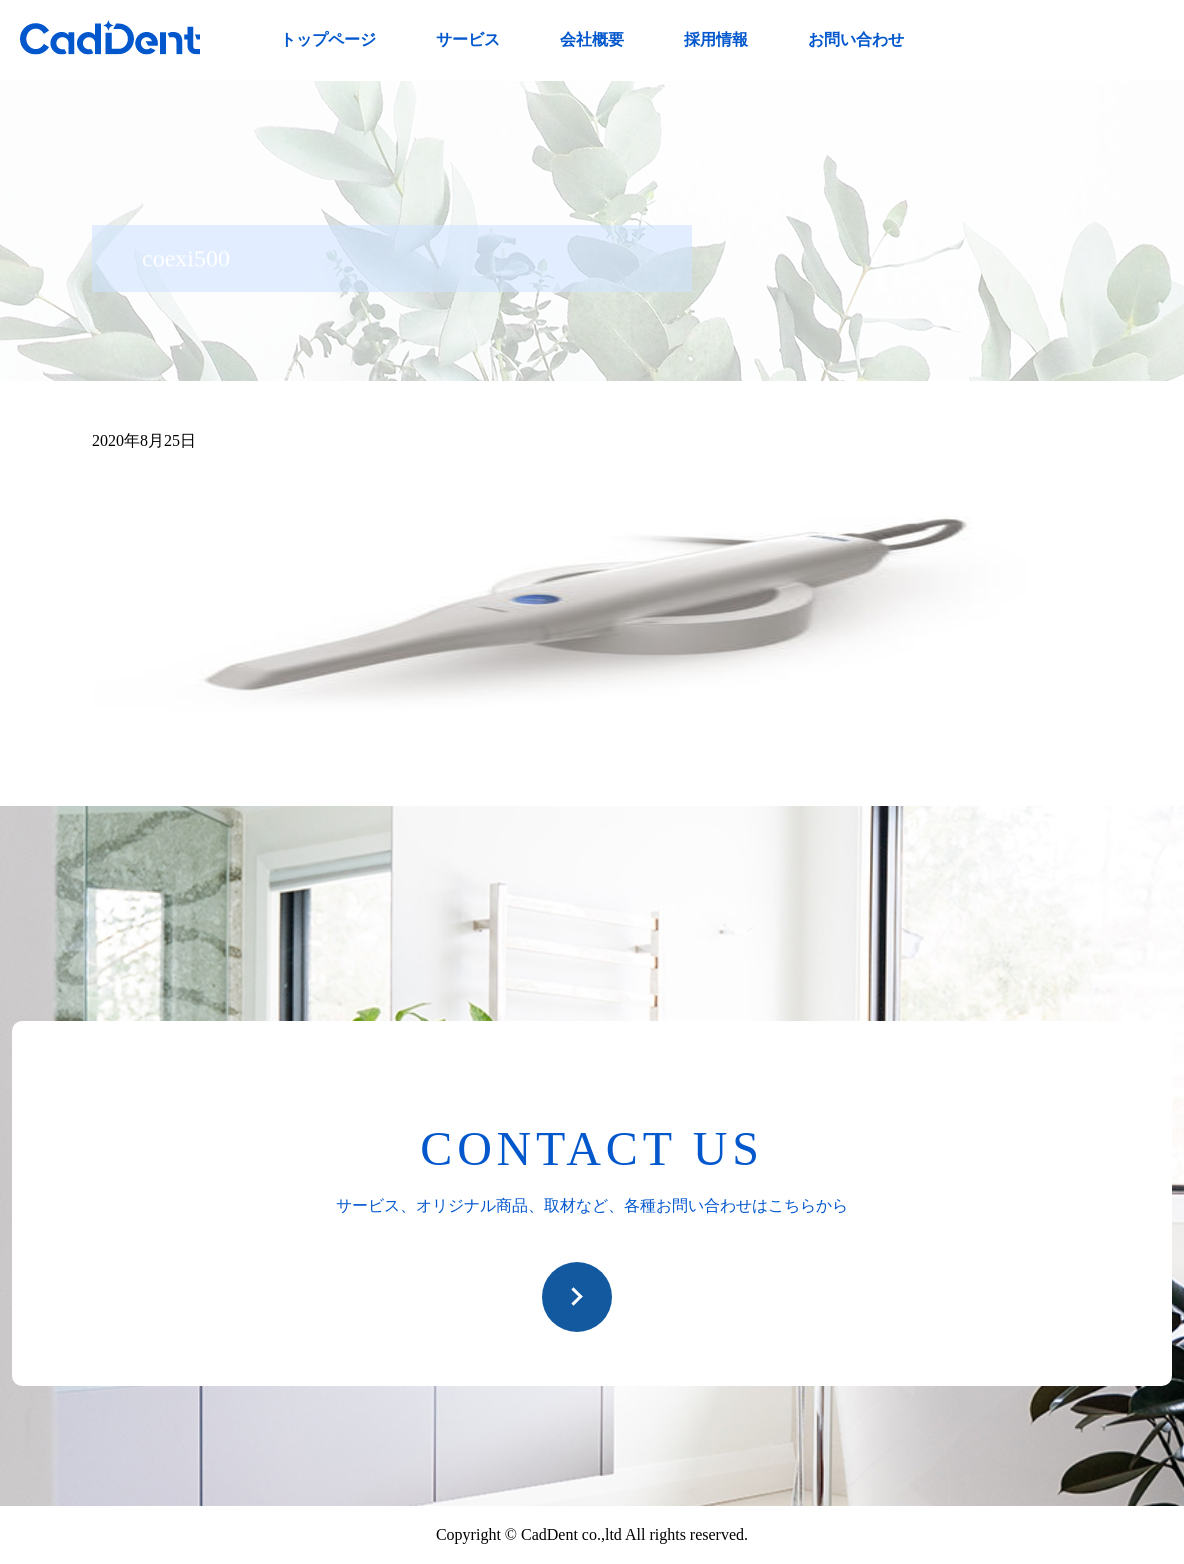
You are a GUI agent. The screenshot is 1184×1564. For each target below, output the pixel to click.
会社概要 (592, 39)
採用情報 (716, 39)
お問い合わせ (856, 39)
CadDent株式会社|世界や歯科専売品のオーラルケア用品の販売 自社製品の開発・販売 (110, 37)
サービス (468, 39)
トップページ (328, 39)
